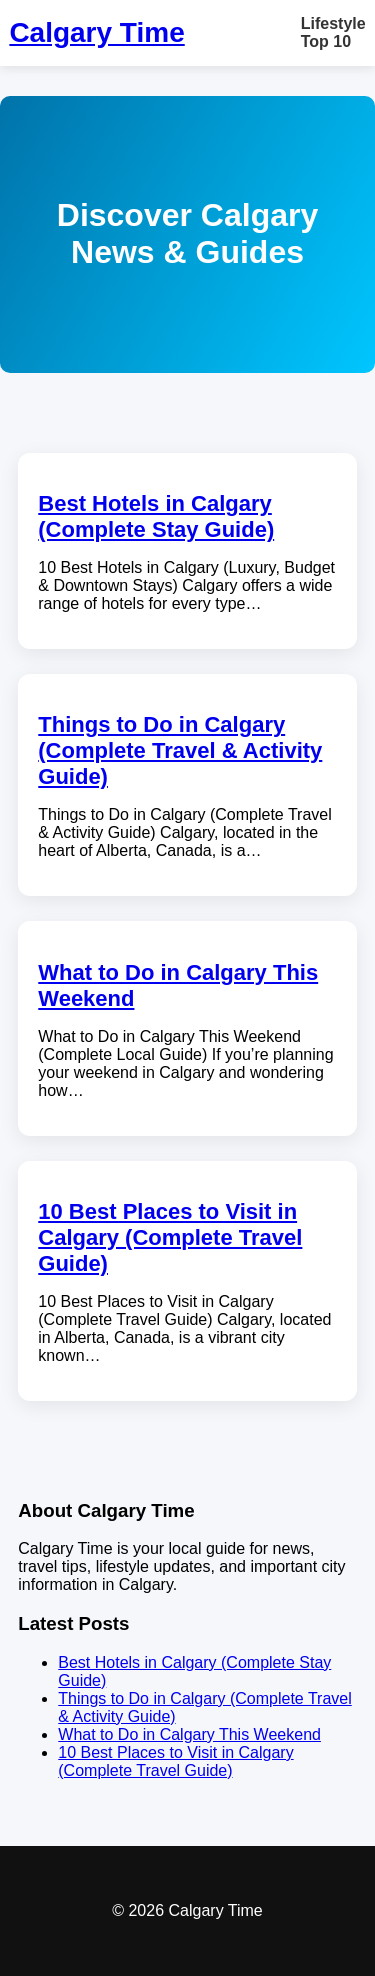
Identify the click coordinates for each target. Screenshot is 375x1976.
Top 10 (326, 41)
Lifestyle (333, 23)
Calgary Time (96, 32)
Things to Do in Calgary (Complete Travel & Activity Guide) (180, 750)
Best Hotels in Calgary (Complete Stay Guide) (156, 516)
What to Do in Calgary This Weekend (189, 1734)
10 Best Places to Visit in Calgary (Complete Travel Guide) (170, 1237)
